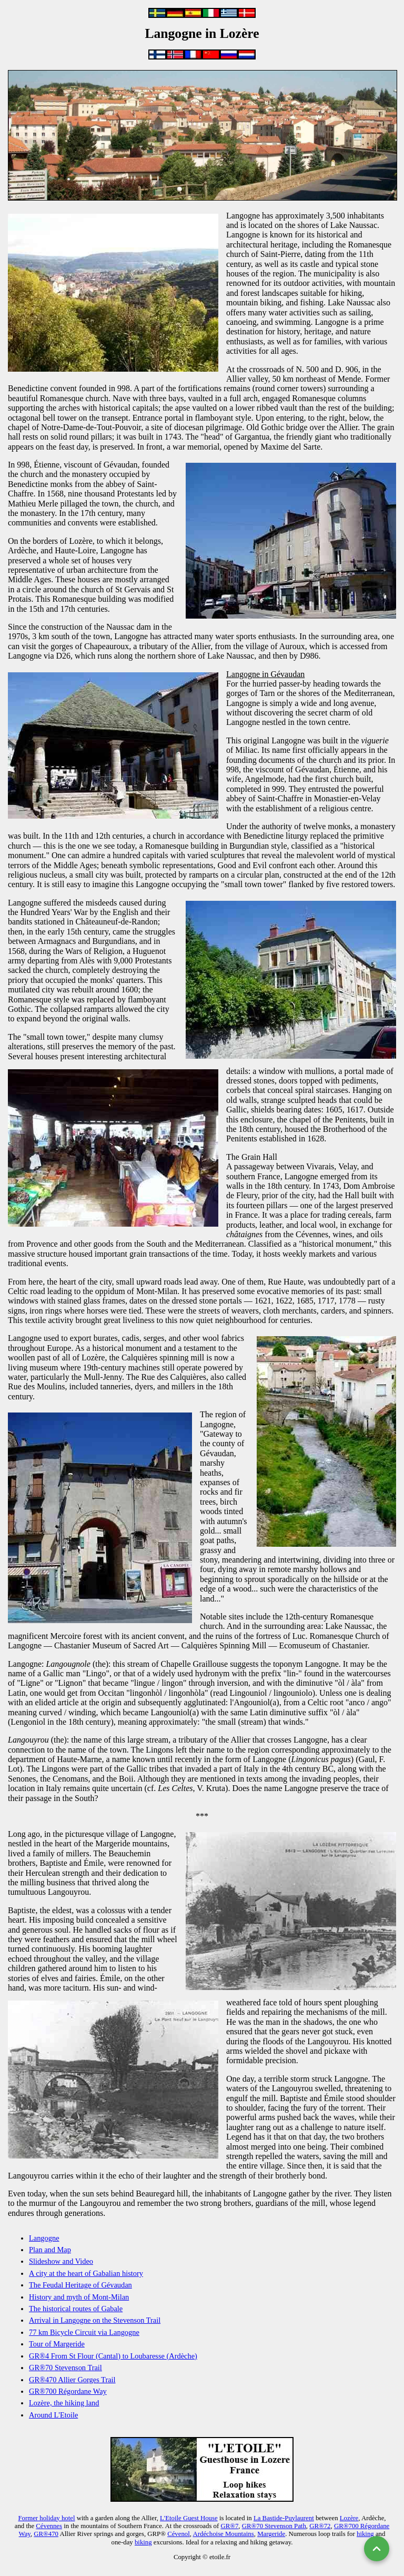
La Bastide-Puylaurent (284, 2518)
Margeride (271, 2534)
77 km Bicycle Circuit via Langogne (84, 2332)
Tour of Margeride (57, 2344)
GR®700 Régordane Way (68, 2391)
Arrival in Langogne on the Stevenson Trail (94, 2320)
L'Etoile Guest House (189, 2518)
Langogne (44, 2238)
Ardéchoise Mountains (223, 2534)
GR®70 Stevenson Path (274, 2526)
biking (143, 2542)
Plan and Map (50, 2249)
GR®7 (229, 2526)
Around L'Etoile (53, 2415)
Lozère (349, 2518)
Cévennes (49, 2526)
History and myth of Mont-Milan (79, 2297)
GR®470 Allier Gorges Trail (72, 2379)
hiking (365, 2534)
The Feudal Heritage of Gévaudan (80, 2285)
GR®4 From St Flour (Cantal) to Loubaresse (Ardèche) (113, 2356)
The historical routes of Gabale (76, 2308)
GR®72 (319, 2526)
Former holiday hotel (46, 2518)
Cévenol (178, 2534)
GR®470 (46, 2534)
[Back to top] (376, 2548)
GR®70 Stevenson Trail (65, 2367)
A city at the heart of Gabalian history (86, 2273)
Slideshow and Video (61, 2261)
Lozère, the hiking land (64, 2403)
